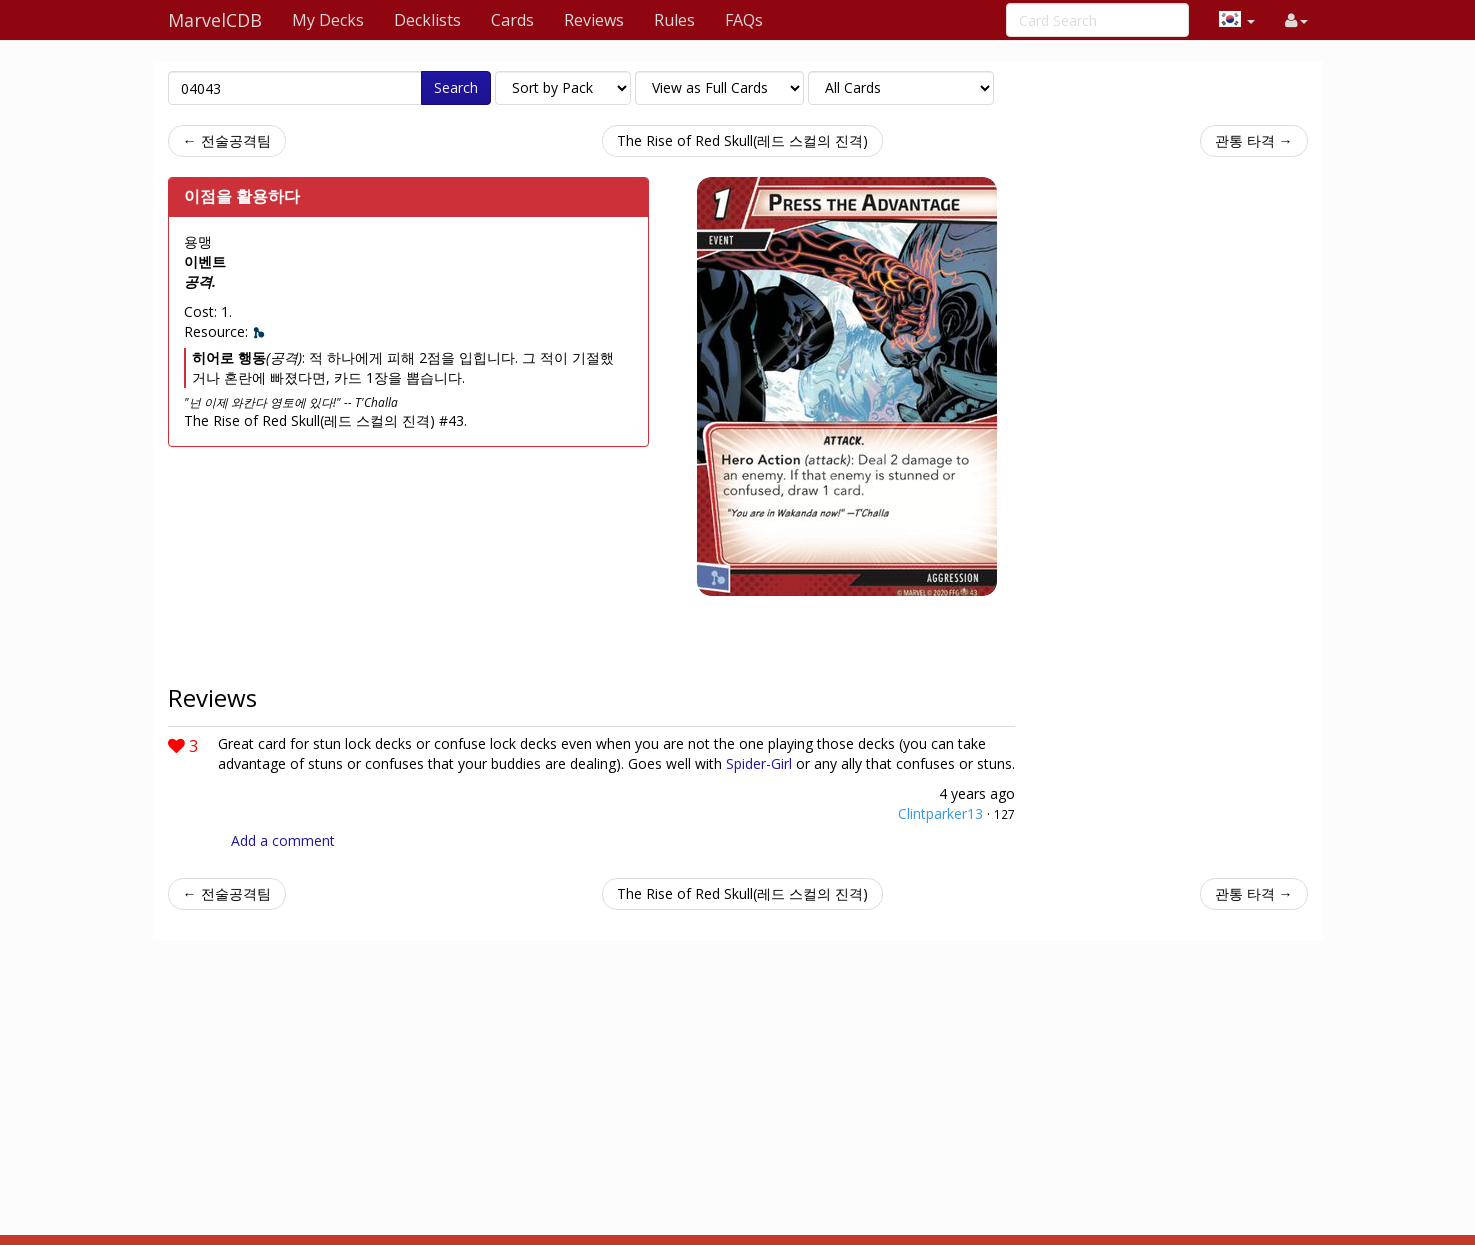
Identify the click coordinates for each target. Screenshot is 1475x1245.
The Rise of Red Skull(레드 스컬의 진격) (742, 140)
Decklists (427, 20)
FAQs (744, 20)
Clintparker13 (940, 813)
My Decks (328, 20)
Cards (512, 20)
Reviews (594, 20)
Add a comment (283, 840)
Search (456, 87)
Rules (674, 20)
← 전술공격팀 (227, 140)
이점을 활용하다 (242, 196)
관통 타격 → (1254, 140)
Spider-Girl (759, 763)
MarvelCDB (215, 20)
